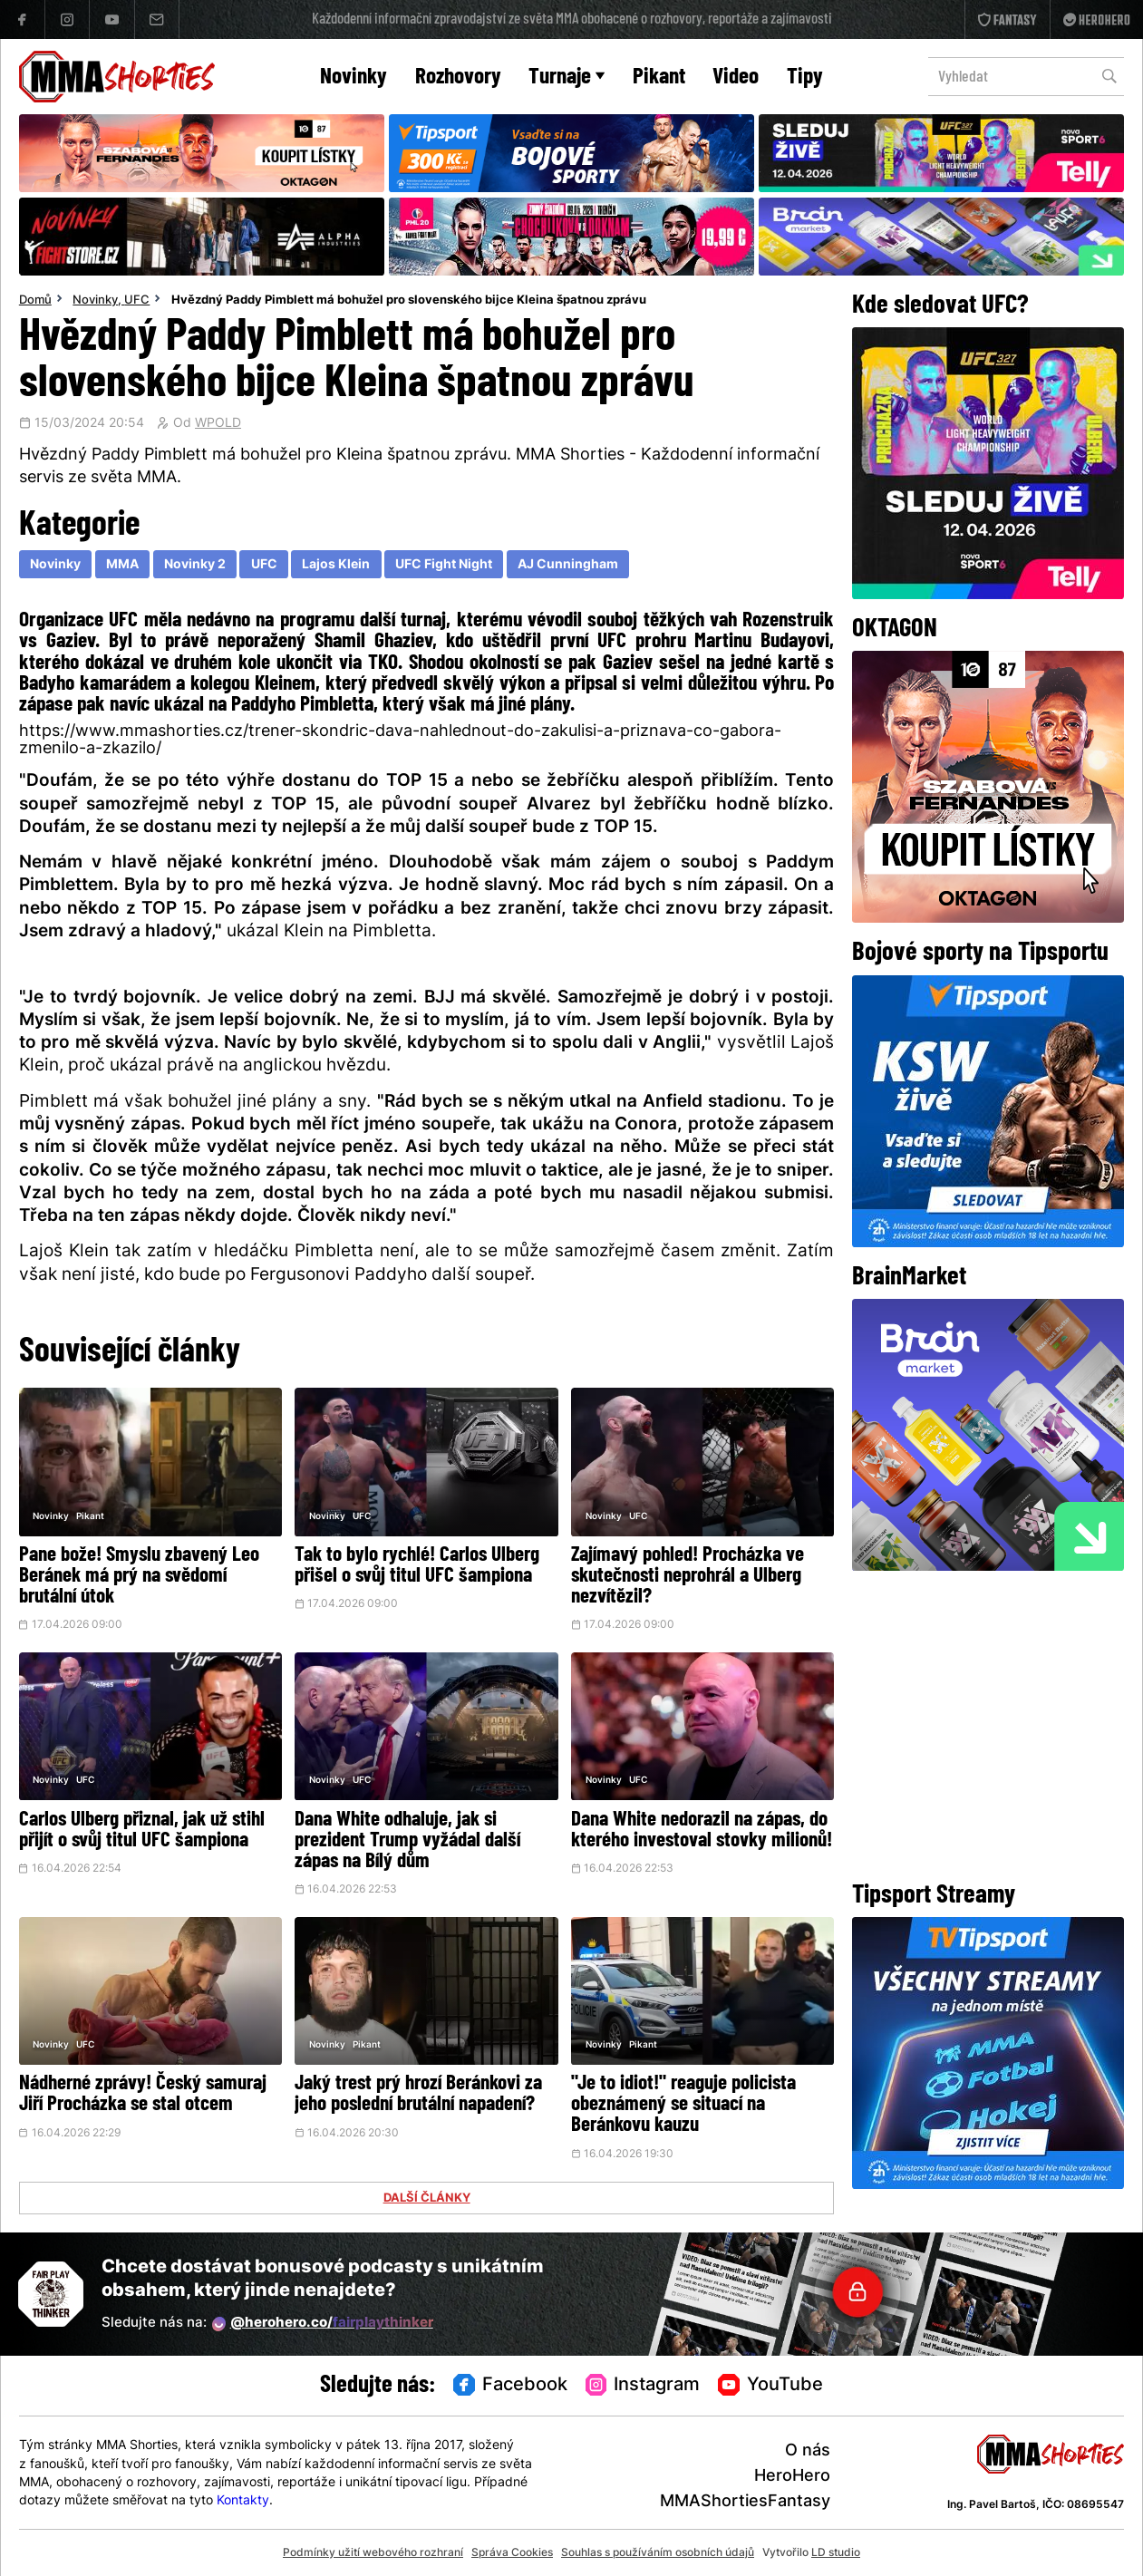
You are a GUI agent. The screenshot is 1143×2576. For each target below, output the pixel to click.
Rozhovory (458, 77)
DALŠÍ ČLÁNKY (426, 2198)
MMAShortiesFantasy (745, 2502)
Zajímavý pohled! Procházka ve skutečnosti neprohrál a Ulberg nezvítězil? (687, 1576)
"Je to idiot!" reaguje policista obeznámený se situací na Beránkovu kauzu (683, 2105)
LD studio (835, 2553)
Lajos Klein (336, 565)
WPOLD (218, 424)
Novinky (353, 77)
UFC (137, 300)
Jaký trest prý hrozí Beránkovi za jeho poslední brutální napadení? (418, 2095)
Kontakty (243, 2501)
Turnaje (566, 77)
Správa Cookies (512, 2553)
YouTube (770, 2386)
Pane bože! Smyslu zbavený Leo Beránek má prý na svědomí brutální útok (139, 1576)
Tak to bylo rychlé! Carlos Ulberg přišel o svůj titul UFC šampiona (417, 1566)
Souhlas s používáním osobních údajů (657, 2553)
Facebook (510, 2386)
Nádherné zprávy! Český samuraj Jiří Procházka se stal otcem (142, 2095)
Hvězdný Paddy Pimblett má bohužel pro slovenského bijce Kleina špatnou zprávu (408, 300)
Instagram (643, 2386)
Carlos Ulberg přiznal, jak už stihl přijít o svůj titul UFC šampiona (142, 1831)
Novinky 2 (195, 565)
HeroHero (792, 2476)
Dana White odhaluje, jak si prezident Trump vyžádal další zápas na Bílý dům (407, 1841)
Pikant (659, 77)
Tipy (805, 77)
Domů (35, 300)
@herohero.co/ (322, 2324)
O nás (807, 2451)
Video (735, 77)
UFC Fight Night (443, 565)
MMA (122, 565)
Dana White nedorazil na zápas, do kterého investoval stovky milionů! (701, 1831)
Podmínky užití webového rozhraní (373, 2553)
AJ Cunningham (568, 565)
